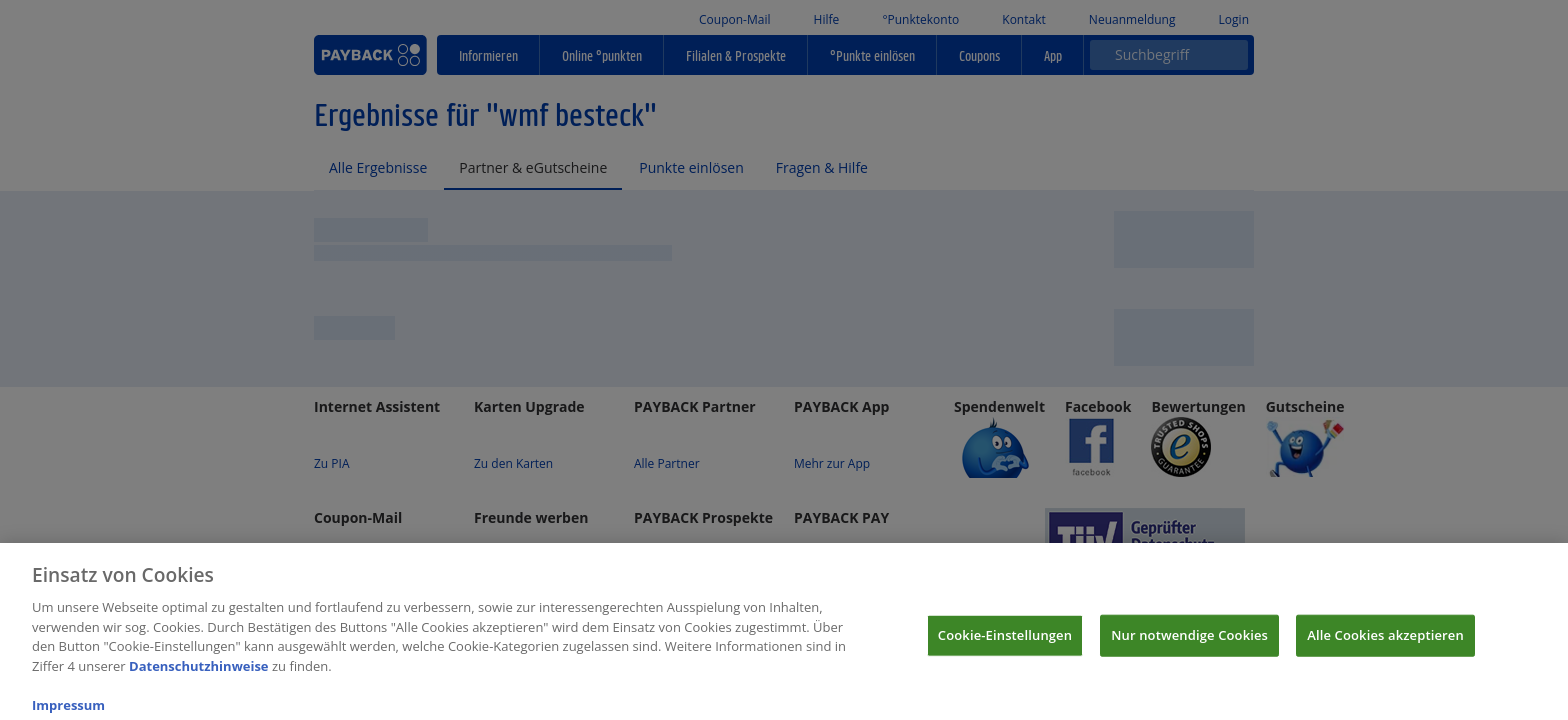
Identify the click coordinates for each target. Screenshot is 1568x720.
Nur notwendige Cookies (1189, 649)
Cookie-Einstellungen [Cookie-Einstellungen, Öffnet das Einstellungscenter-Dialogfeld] (1005, 649)
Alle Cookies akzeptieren (1385, 649)
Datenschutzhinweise (199, 680)
